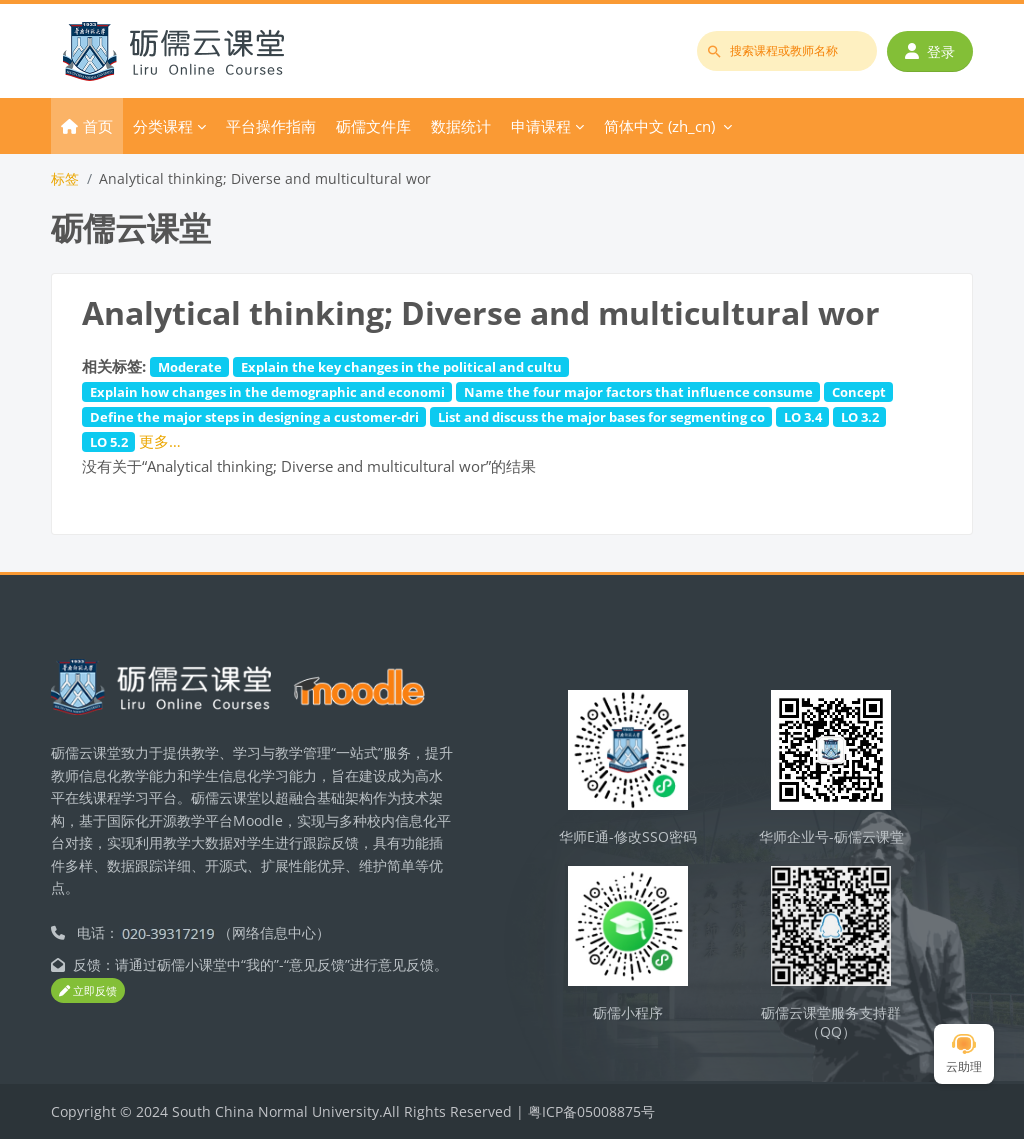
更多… (160, 441)
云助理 (964, 1054)
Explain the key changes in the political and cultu (401, 367)
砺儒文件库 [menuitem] (373, 126)
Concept (859, 392)
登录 (930, 51)
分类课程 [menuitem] (163, 126)
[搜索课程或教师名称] (787, 51)
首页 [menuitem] (98, 126)
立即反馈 (88, 990)
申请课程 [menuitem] (541, 126)
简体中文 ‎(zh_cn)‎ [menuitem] (659, 126)
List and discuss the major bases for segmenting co (601, 417)
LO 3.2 (860, 417)
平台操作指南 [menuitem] (271, 126)
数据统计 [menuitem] (461, 126)
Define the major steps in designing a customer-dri (254, 417)
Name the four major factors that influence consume (638, 392)
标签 (65, 178)
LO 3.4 (803, 417)
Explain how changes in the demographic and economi (267, 392)
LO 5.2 (109, 442)
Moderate (190, 367)
